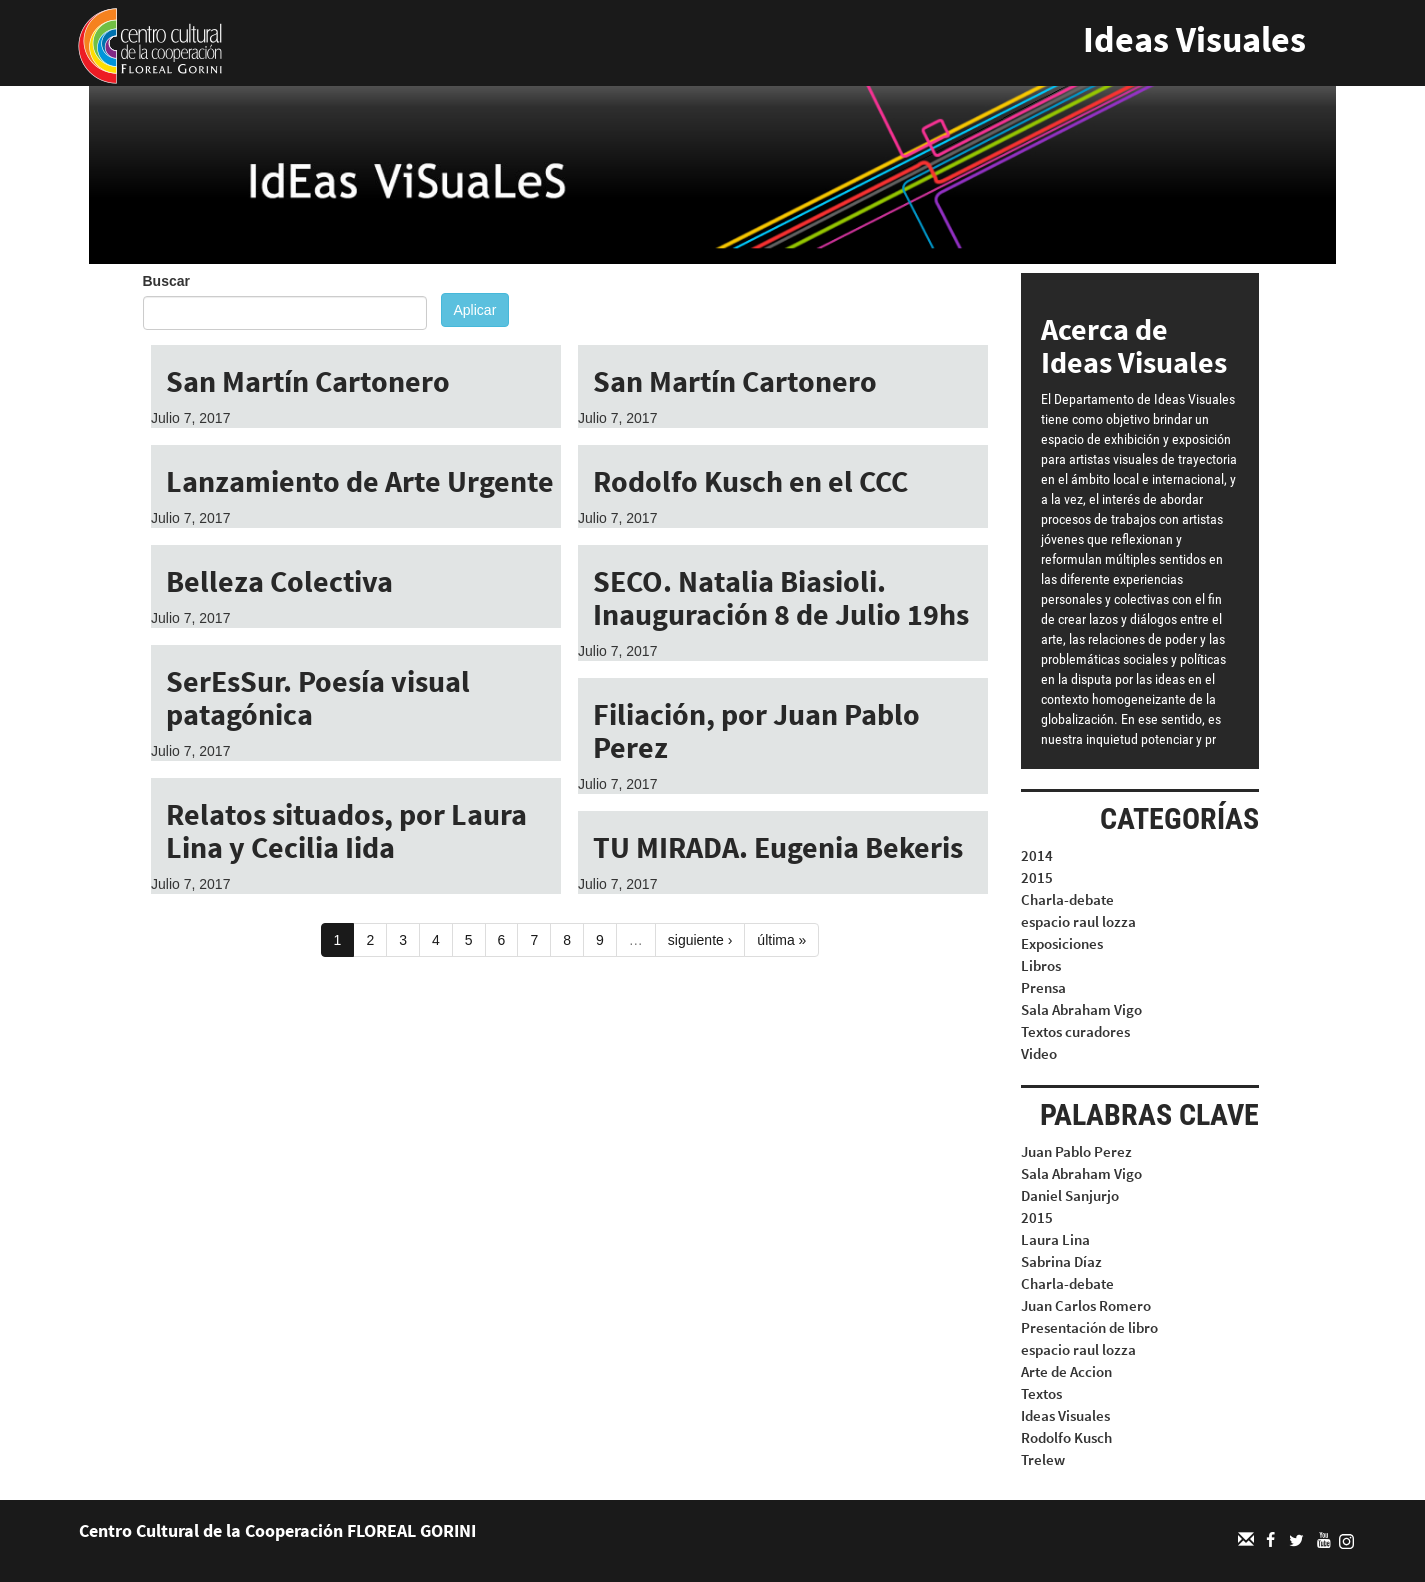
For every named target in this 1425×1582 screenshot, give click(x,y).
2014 (1037, 855)
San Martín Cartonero (308, 381)
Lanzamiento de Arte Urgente (360, 481)
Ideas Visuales (1194, 39)
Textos (1041, 1393)
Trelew (1043, 1459)
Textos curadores (1075, 1031)
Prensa (1043, 987)
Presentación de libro (1089, 1327)
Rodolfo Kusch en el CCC (750, 481)
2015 (1037, 877)
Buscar (166, 281)
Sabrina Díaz (1061, 1261)
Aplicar (475, 310)
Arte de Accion (1066, 1371)
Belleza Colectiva (279, 581)
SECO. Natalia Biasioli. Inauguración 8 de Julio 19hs (781, 597)
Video (1039, 1053)
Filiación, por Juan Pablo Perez (756, 730)
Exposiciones (1062, 943)
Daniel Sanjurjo (1070, 1195)
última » (781, 940)
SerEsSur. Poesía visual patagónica (318, 697)
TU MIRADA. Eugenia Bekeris (778, 847)
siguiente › (700, 940)
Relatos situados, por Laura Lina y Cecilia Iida (346, 830)
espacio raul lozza (1078, 921)
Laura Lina (1055, 1239)
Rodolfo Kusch (1066, 1437)
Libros (1041, 965)
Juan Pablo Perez (1076, 1151)
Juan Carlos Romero (1086, 1305)
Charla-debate (1067, 899)
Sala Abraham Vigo (1081, 1009)
